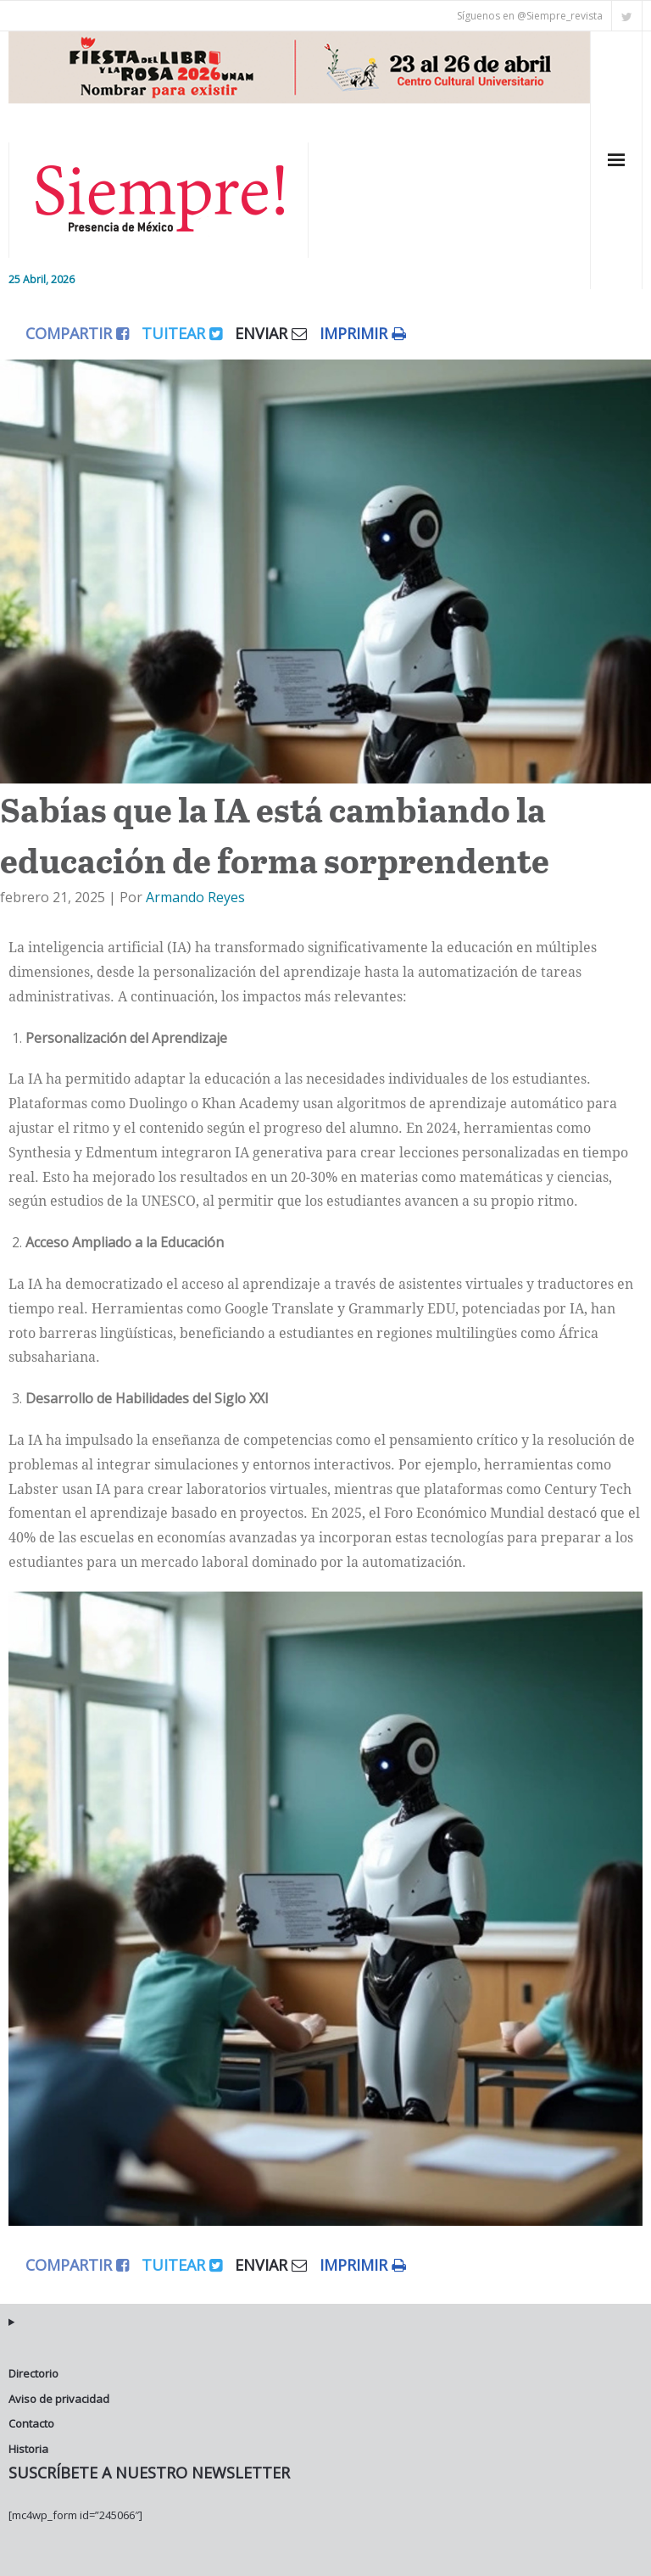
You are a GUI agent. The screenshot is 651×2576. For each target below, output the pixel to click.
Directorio (33, 2373)
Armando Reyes (195, 897)
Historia (28, 2448)
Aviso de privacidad (58, 2398)
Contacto (31, 2423)
